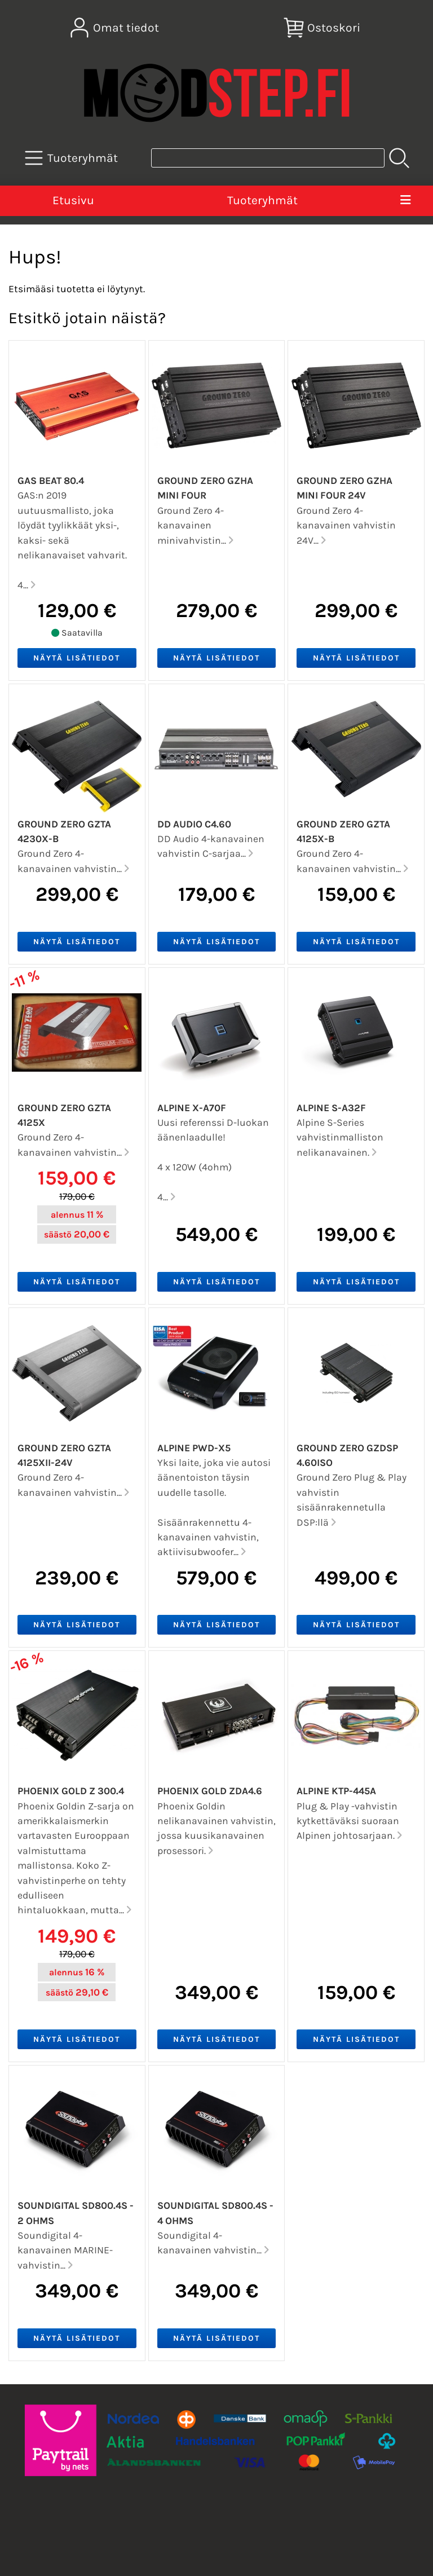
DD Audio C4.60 (194, 824)
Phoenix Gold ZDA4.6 (209, 1790)
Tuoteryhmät (262, 200)
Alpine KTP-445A (336, 1790)
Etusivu (73, 200)
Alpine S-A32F (331, 1107)
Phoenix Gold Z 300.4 (70, 1790)
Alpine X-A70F (191, 1107)
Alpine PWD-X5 (194, 1448)
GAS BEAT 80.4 (50, 480)
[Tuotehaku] (268, 158)
